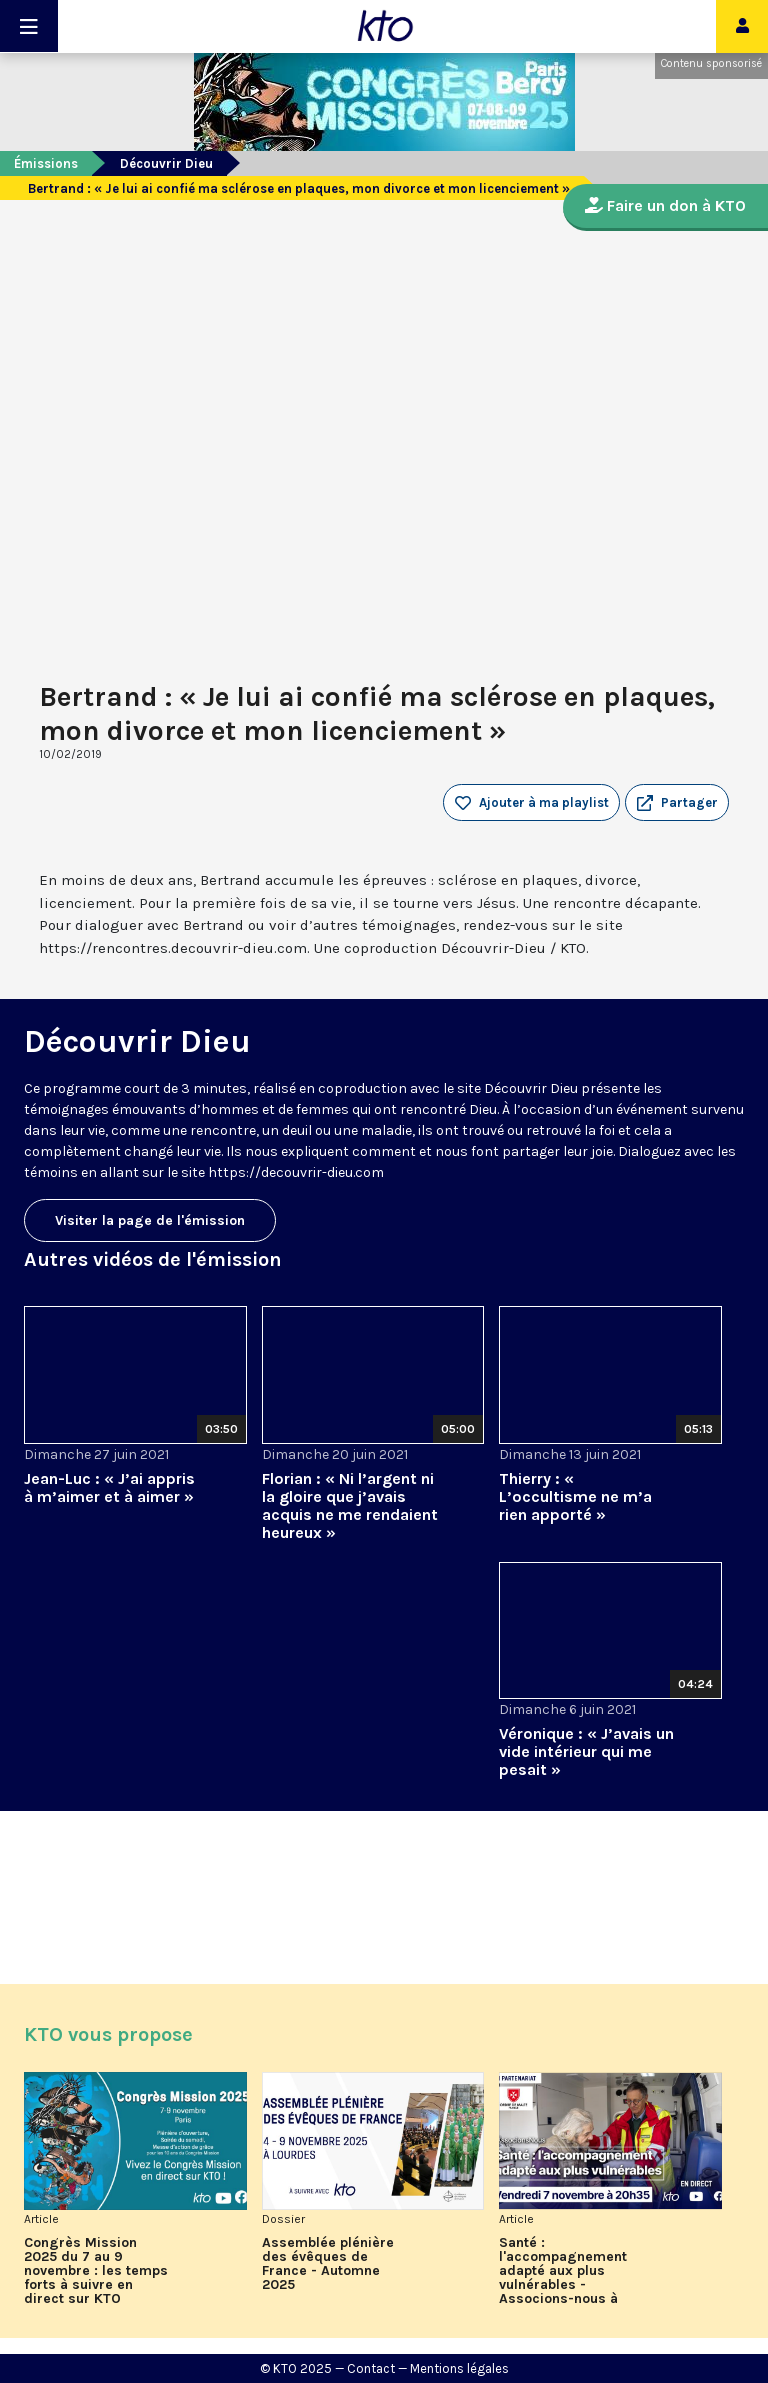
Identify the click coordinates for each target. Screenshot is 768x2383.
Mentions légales (459, 2368)
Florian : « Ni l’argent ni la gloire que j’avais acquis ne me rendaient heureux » (350, 1505)
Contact (371, 2368)
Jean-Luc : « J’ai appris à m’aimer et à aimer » (109, 1487)
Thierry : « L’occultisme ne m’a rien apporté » (575, 1496)
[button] (677, 803)
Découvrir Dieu (166, 163)
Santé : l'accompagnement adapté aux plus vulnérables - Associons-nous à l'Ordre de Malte (563, 2271)
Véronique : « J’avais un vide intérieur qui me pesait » (586, 1751)
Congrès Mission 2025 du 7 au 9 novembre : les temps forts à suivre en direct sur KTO (96, 2271)
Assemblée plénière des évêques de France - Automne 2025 (328, 2264)
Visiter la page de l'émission (150, 1220)
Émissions (46, 163)
